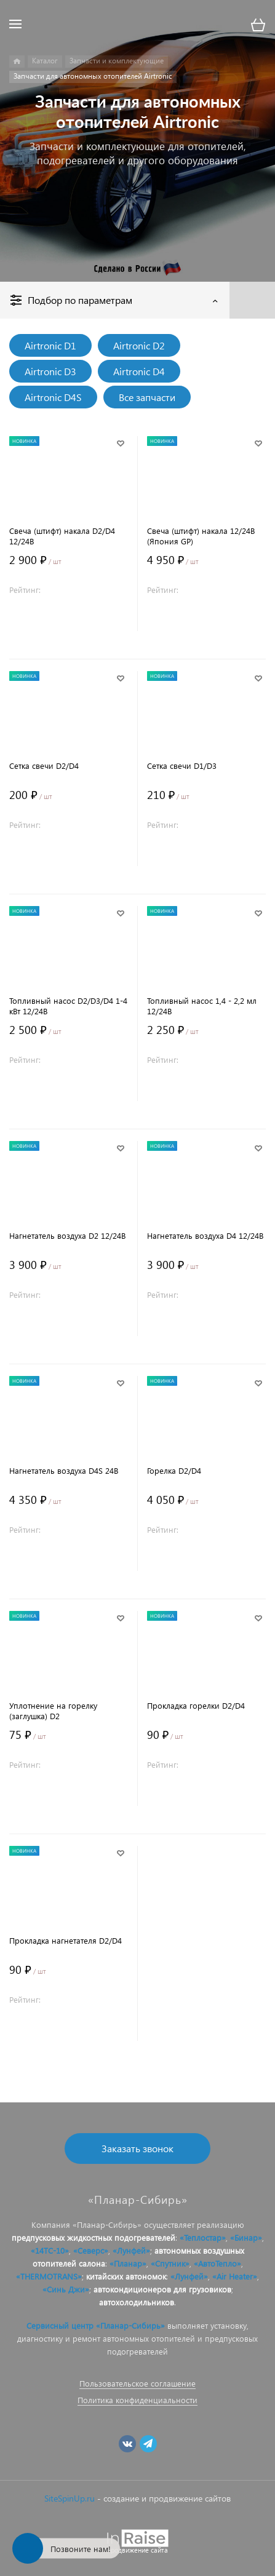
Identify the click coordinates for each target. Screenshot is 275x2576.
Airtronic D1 (50, 345)
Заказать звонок (137, 2148)
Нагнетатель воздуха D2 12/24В (67, 1235)
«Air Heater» (234, 2276)
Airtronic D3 (50, 371)
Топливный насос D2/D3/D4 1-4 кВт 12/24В (68, 1005)
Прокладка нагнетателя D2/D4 (65, 1940)
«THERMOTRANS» (49, 2276)
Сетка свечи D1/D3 (182, 765)
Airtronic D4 (139, 371)
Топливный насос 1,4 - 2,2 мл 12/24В (202, 1005)
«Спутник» (170, 2263)
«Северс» (90, 2250)
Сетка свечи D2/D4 (44, 765)
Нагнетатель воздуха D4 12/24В (205, 1235)
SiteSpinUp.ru (69, 2498)
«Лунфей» (131, 2250)
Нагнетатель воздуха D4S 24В (63, 1470)
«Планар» (128, 2263)
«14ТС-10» (50, 2250)
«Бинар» (246, 2237)
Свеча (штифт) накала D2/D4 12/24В (62, 535)
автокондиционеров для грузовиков (162, 2289)
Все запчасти (147, 397)
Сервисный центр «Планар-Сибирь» (95, 2325)
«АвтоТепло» (217, 2263)
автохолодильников (136, 2302)
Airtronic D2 (139, 345)
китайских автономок (126, 2276)
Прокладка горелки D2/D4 (196, 1705)
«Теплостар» (203, 2237)
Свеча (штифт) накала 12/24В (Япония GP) (201, 535)
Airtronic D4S (53, 397)
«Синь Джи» (65, 2289)
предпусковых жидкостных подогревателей (93, 2237)
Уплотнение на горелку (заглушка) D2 (53, 1710)
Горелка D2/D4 (174, 1470)
